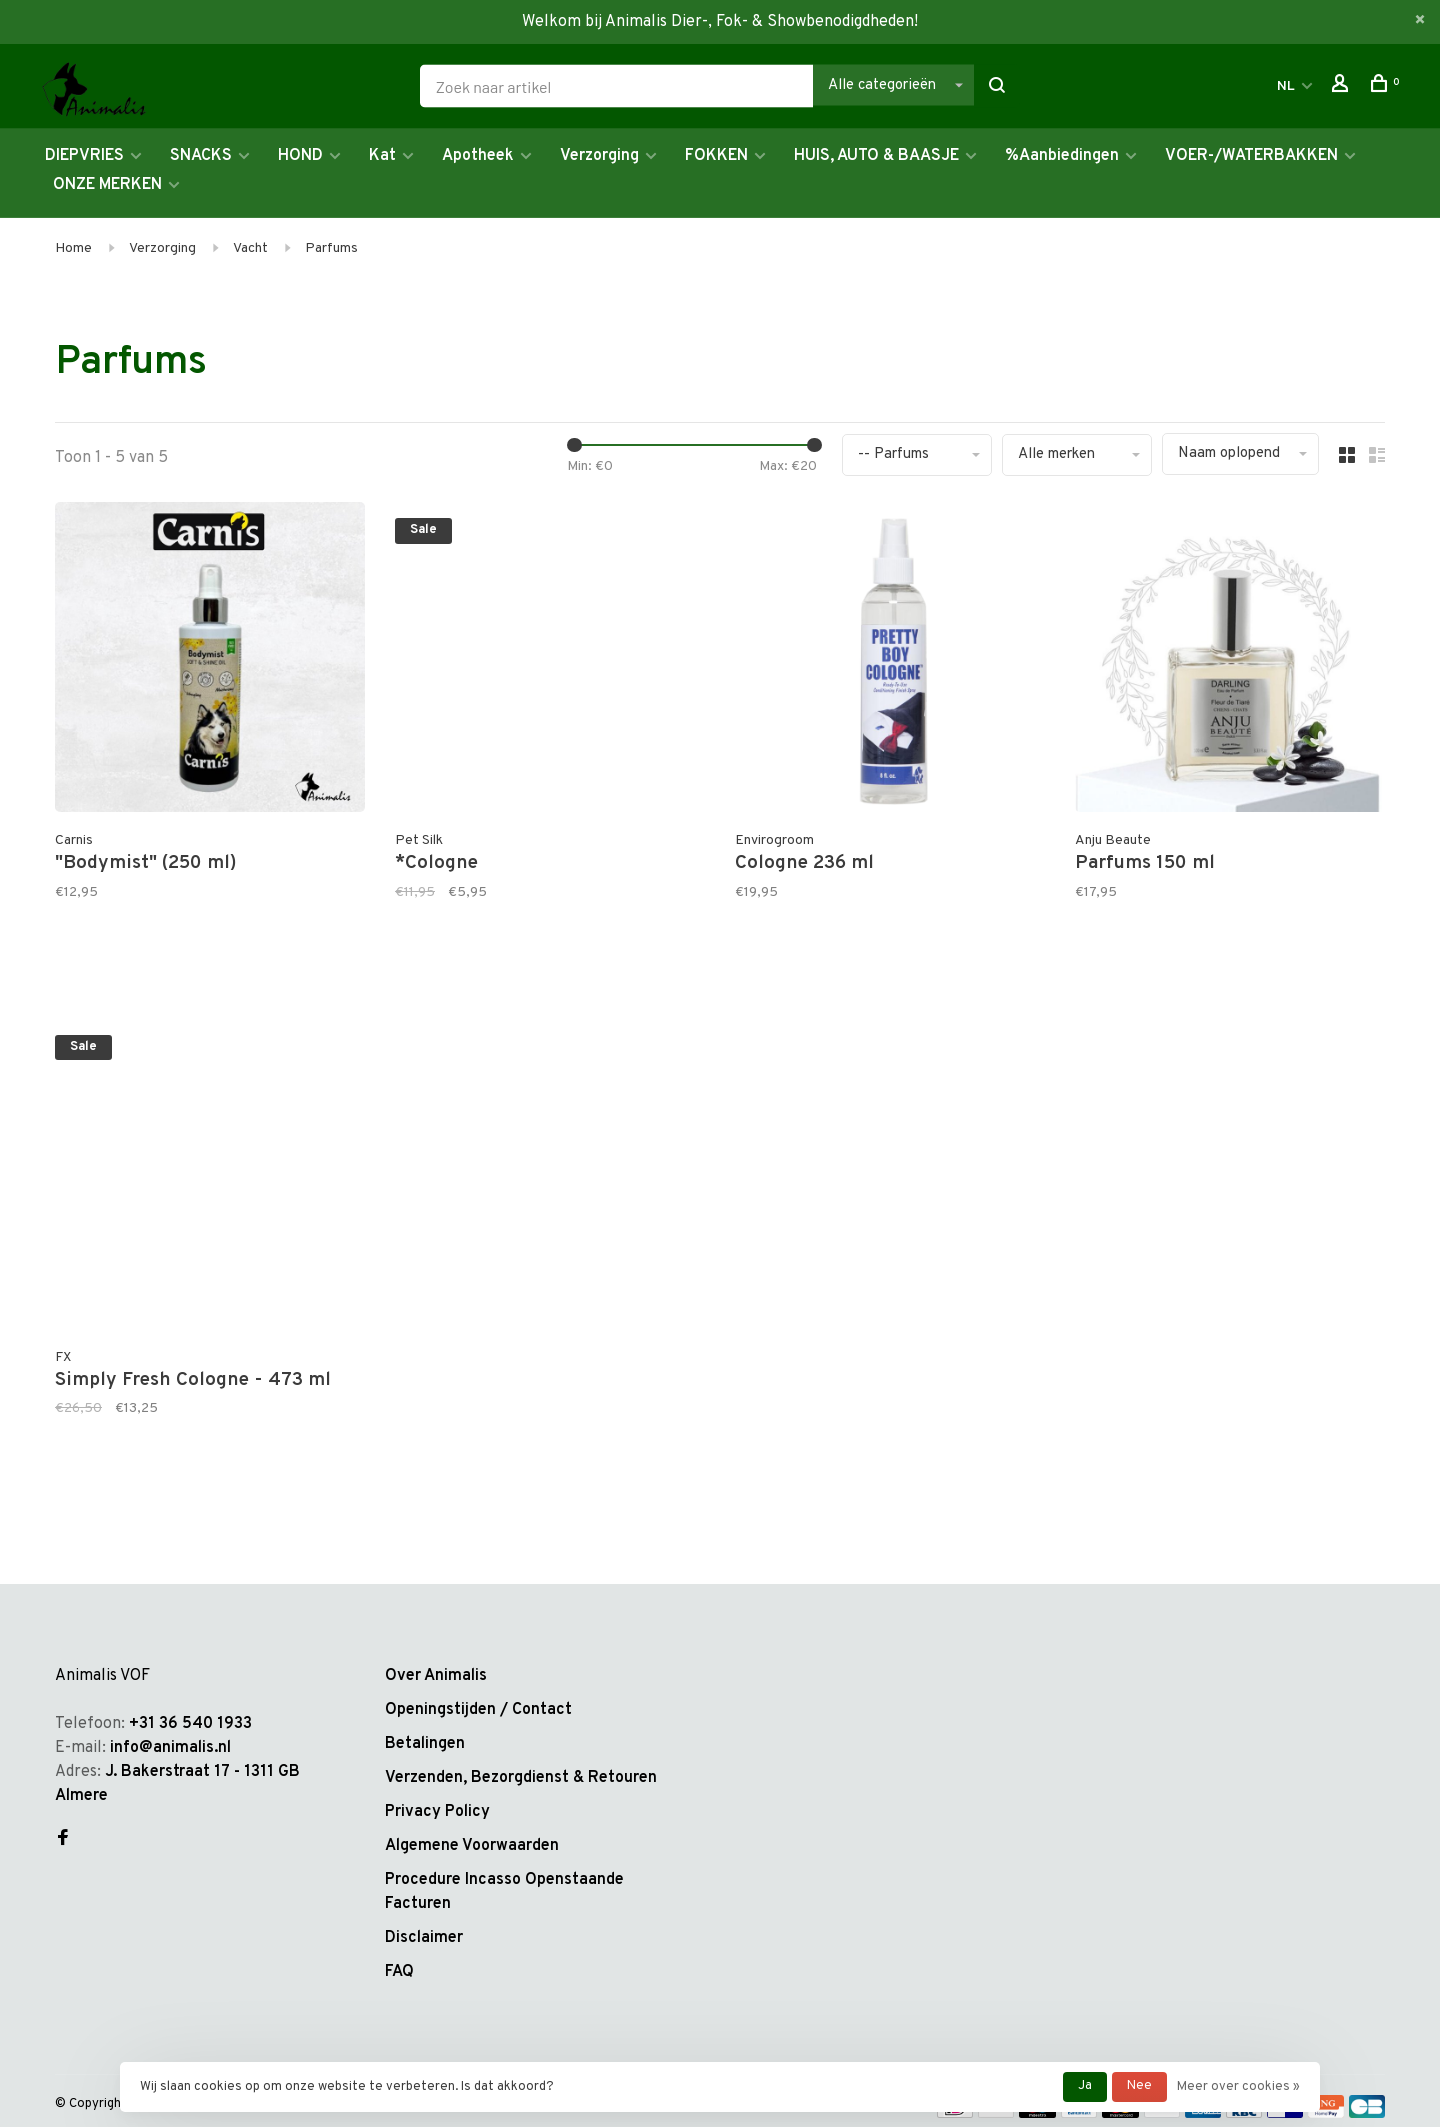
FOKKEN (716, 156)
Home (73, 248)
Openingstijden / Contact (478, 1710)
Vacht (250, 248)
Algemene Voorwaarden (472, 1846)
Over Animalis (436, 1676)
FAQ (399, 1972)
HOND (300, 156)
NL (1286, 86)
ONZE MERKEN (107, 185)
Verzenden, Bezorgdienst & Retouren (521, 1778)
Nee (1139, 2086)
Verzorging (599, 156)
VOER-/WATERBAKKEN (1251, 156)
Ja (1085, 2086)
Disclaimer (424, 1938)
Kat (382, 156)
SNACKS (201, 156)
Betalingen (425, 1744)
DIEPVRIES (84, 156)
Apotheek (478, 156)
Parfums (331, 248)
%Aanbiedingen (1062, 156)
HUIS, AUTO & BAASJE (876, 156)
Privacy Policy (437, 1812)
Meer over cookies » (1238, 2087)
